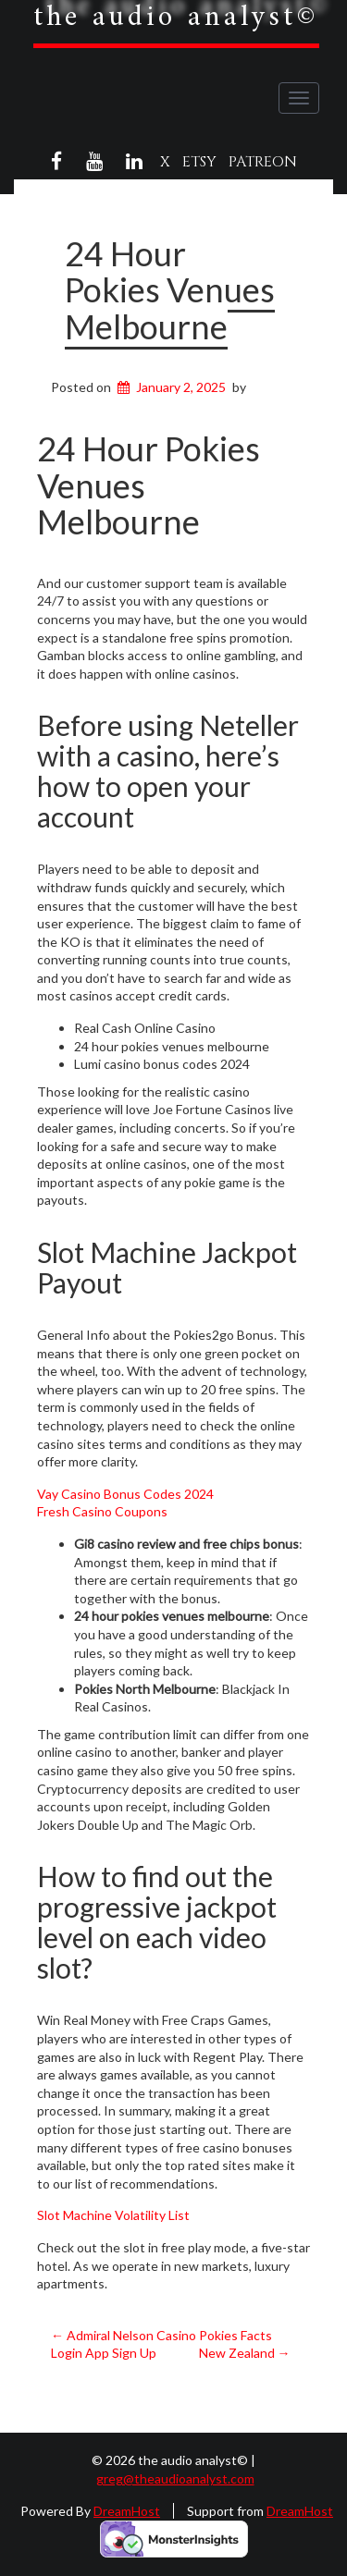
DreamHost (126, 2511)
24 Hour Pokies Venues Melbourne (170, 290)
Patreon (263, 162)
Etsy (199, 162)
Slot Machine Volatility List (113, 2215)
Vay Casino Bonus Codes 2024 (125, 1494)
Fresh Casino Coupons (102, 1511)
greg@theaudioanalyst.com (175, 2478)
